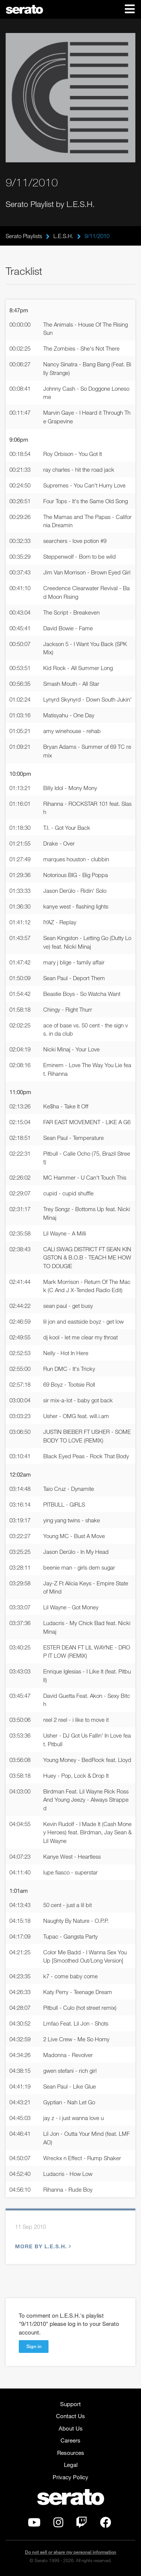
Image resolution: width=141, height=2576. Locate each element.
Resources (70, 2452)
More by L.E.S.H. (42, 2246)
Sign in (33, 2346)
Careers (70, 2440)
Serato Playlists (24, 235)
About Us (71, 2428)
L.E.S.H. (63, 235)
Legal (70, 2464)
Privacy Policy (70, 2477)
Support (70, 2404)
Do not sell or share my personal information (70, 2552)
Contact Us (70, 2416)
